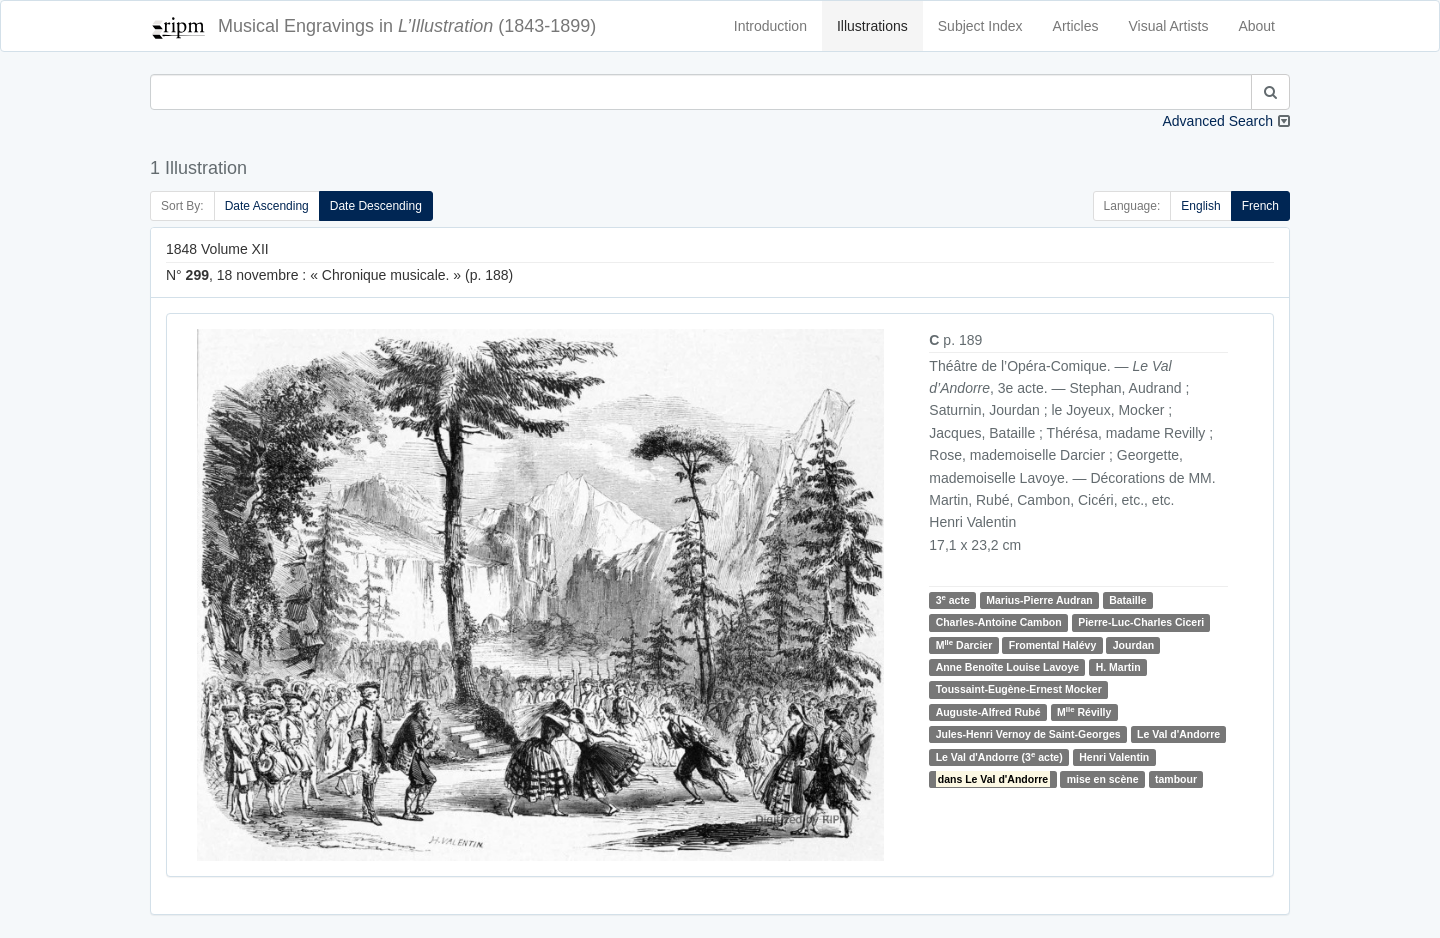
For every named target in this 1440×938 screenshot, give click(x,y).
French (1260, 206)
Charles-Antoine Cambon (999, 622)
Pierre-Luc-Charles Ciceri (1141, 622)
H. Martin (1118, 667)
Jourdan (1133, 645)
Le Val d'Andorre (1178, 734)
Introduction (770, 26)
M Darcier (964, 644)
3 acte (953, 599)
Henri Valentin (1114, 757)
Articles (1076, 26)
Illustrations (872, 26)
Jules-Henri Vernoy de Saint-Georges (1028, 734)
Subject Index (980, 26)
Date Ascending (267, 206)
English (1200, 206)
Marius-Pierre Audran (1039, 600)
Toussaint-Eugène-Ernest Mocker (1019, 690)
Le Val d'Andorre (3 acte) (999, 756)
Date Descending (376, 206)
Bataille (1127, 600)
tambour (1176, 779)
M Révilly (1084, 711)
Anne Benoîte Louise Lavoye (1008, 667)
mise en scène (1103, 779)
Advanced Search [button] (1217, 121)
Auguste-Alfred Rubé (988, 712)
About (1256, 26)
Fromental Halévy (1053, 645)
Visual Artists (1169, 26)
